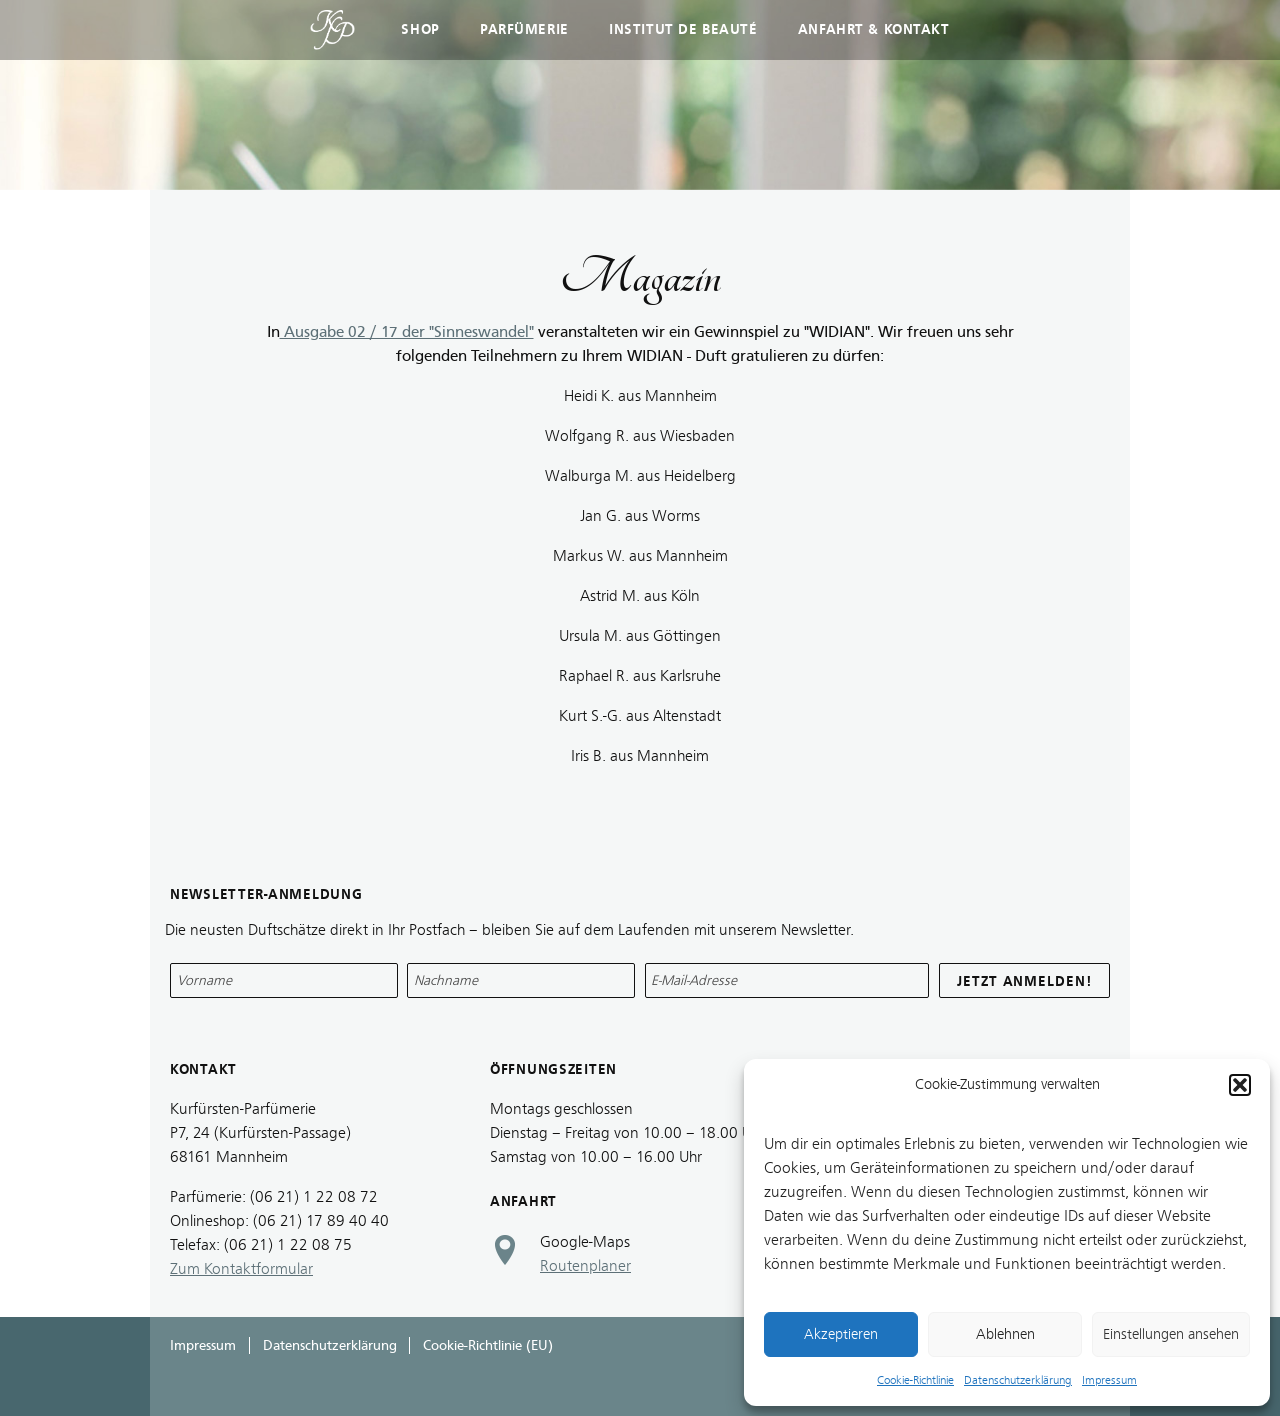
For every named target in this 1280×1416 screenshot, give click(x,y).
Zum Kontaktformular (241, 1269)
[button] (1240, 1085)
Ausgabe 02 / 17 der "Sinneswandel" (407, 332)
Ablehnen (1005, 1334)
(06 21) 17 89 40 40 (321, 1221)
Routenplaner (585, 1266)
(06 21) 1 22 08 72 (314, 1197)
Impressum (1109, 1380)
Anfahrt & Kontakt (874, 29)
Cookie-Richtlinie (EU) (488, 1345)
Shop (420, 29)
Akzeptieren (841, 1334)
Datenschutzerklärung (1018, 1380)
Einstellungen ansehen (1171, 1334)
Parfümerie (524, 29)
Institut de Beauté (683, 29)
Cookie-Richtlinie (915, 1380)
